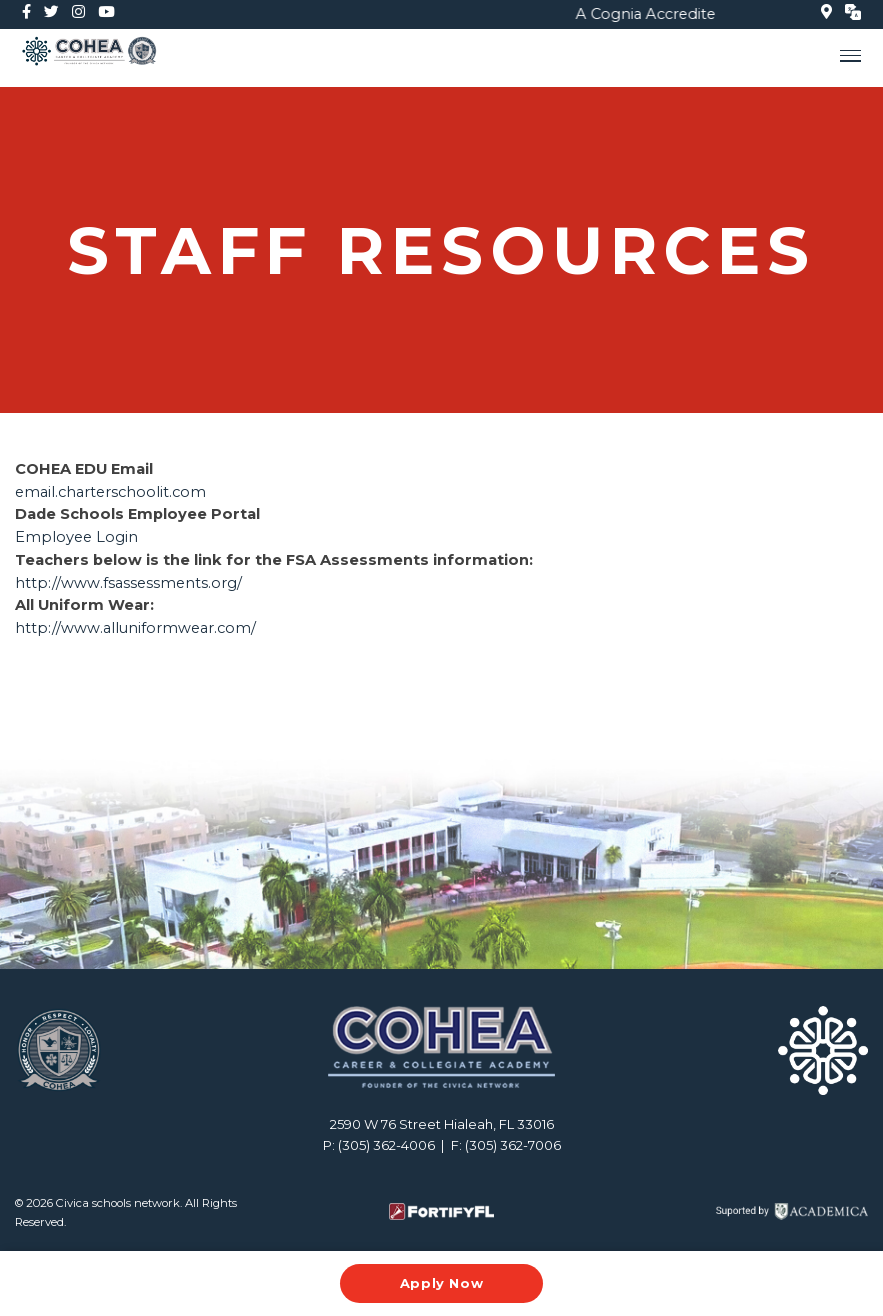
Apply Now (442, 1283)
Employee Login (76, 537)
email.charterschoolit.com (112, 492)
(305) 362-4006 (386, 1145)
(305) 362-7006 (513, 1145)
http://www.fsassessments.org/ (128, 583)
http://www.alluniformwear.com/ (135, 628)
